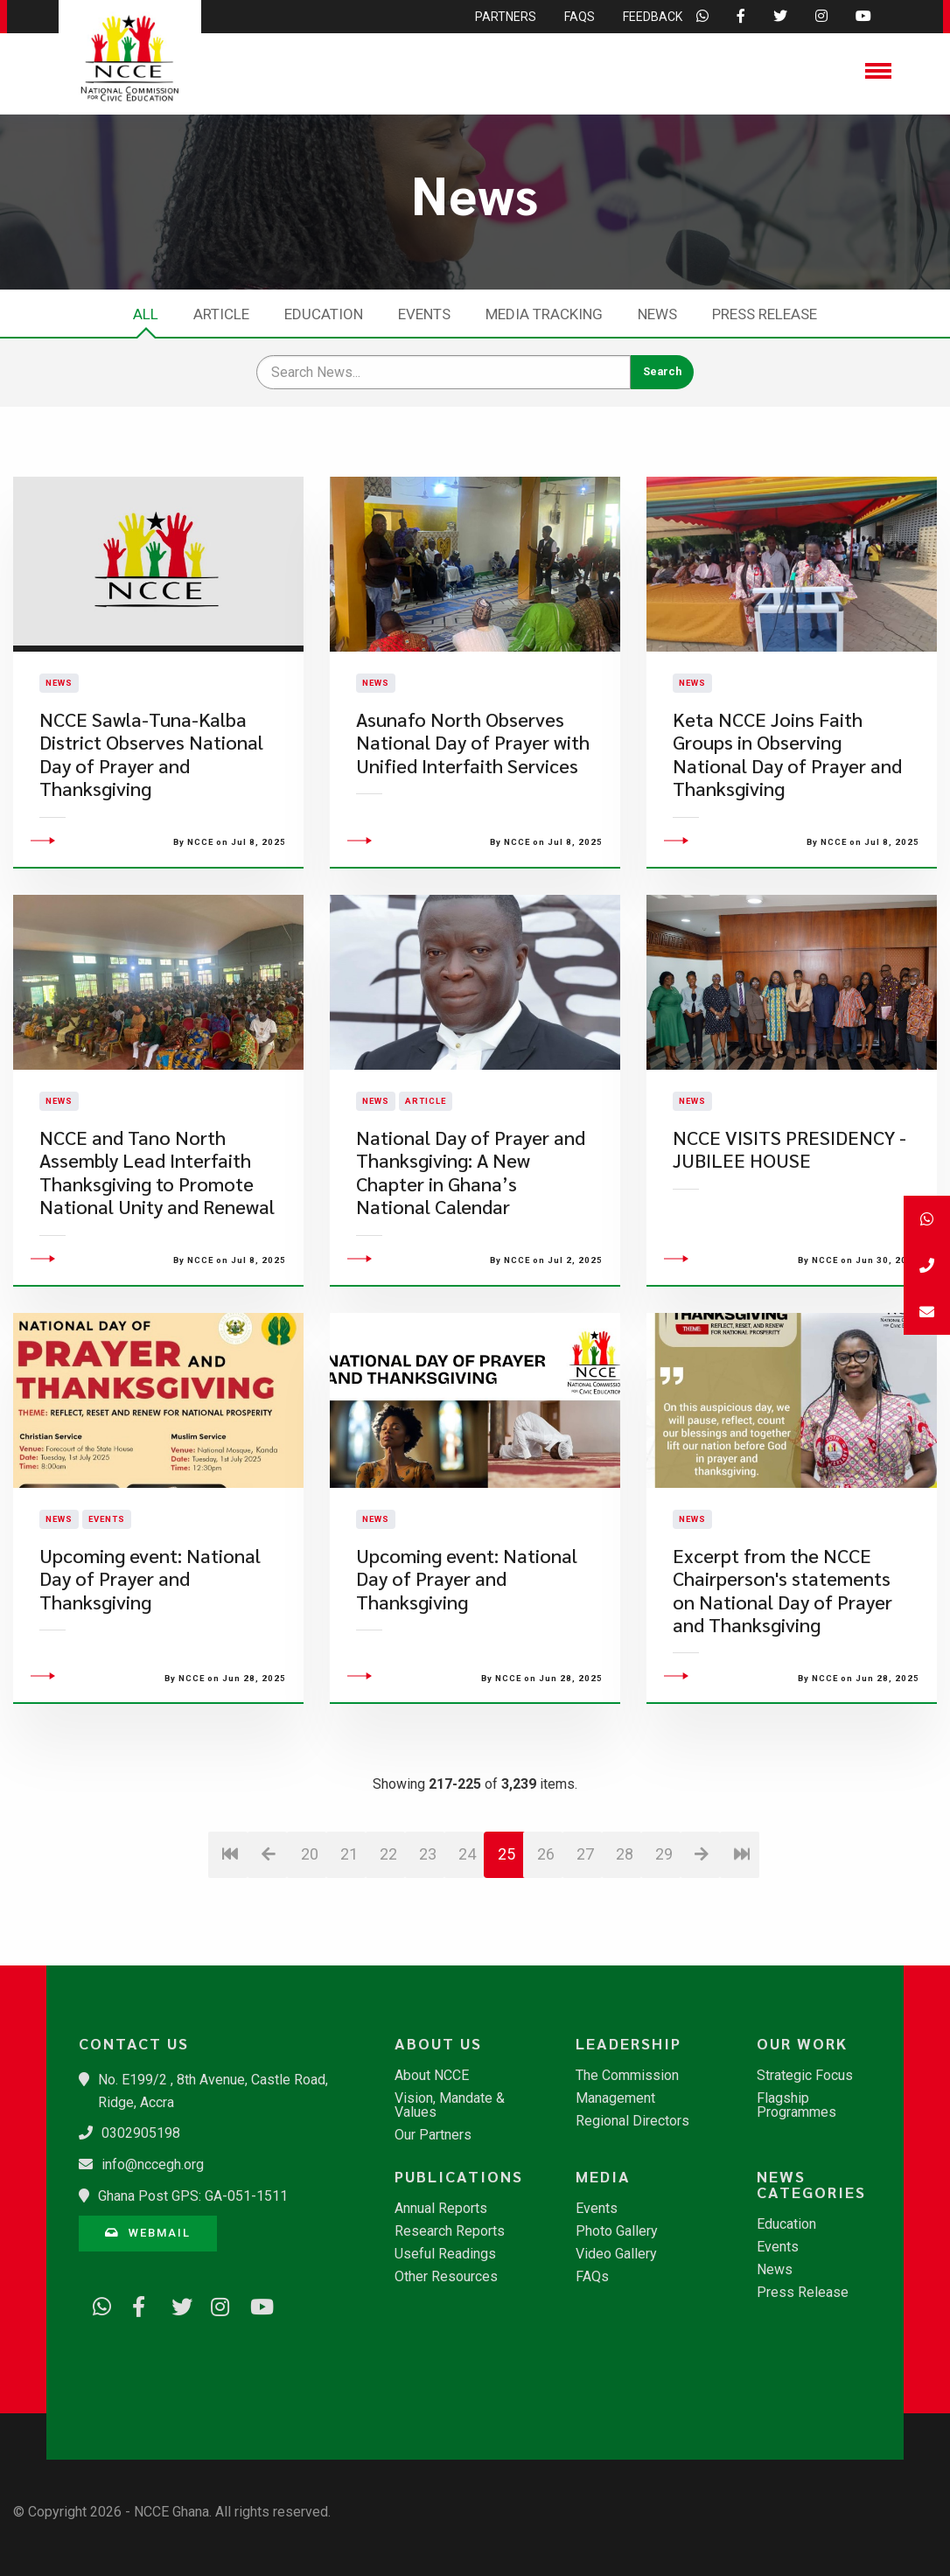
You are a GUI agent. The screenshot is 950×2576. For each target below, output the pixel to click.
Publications (459, 2176)
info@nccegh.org (152, 2164)
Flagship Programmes (796, 2105)
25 (506, 1953)
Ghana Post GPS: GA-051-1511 (193, 2196)
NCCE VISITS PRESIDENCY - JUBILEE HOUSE (789, 1248)
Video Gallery (616, 2254)
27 (585, 1953)
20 (309, 1953)
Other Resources (446, 2277)
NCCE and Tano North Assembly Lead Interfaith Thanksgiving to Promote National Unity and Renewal (157, 1271)
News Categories (811, 2184)
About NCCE (432, 2076)
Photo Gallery (617, 2231)
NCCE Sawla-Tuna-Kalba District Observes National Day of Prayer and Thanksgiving (151, 803)
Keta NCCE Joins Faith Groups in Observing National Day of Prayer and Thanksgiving (787, 803)
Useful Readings (445, 2254)
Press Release (764, 314)
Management (615, 2098)
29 (664, 1953)
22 (388, 1953)
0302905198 (140, 2133)
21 (349, 1953)
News (657, 314)
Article (221, 314)
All (145, 314)
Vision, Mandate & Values (450, 2105)
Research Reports (450, 2231)
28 (624, 1953)
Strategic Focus (805, 2076)
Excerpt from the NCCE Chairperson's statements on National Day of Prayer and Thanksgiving (782, 1689)
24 (467, 1953)
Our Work (802, 2043)
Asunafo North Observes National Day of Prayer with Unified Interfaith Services (473, 792)
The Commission (627, 2076)
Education (323, 314)
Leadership (628, 2043)
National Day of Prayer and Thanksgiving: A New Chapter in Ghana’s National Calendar (470, 1271)
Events (424, 314)
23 (428, 1953)
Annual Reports (441, 2209)
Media (603, 2176)
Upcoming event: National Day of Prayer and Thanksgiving (150, 1678)
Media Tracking (544, 314)
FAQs (592, 2277)
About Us (438, 2043)
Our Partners (433, 2135)
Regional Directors (632, 2121)
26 (546, 1953)
